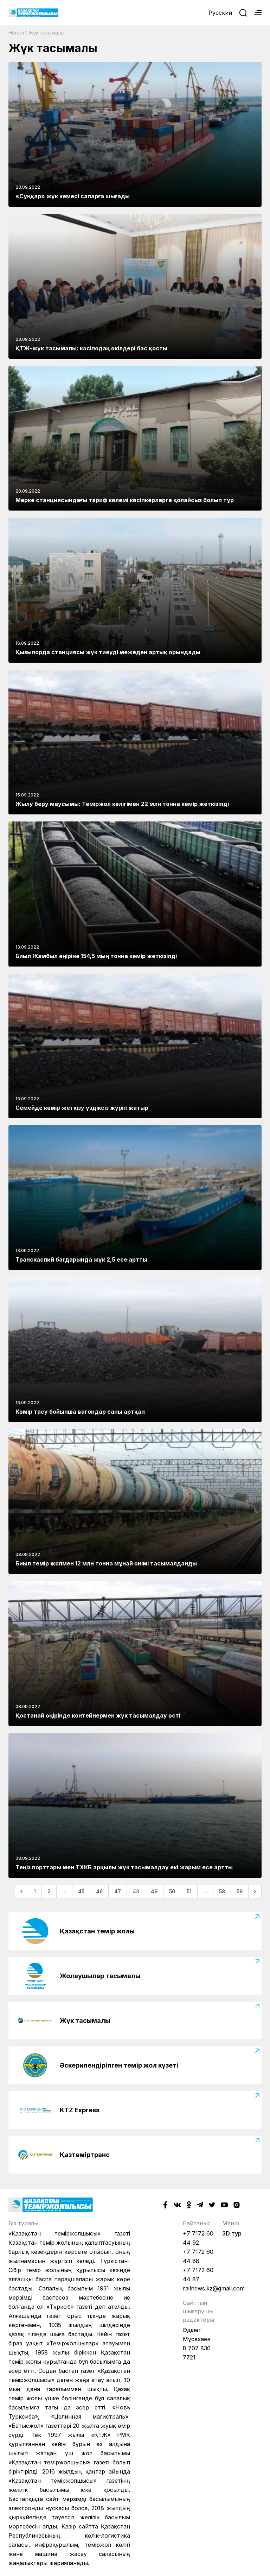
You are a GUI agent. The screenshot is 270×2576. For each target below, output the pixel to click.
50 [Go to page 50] (172, 1891)
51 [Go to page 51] (189, 1891)
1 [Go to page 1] (35, 1891)
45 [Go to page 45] (81, 1891)
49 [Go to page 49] (154, 1891)
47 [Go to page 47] (117, 1891)
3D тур (232, 2233)
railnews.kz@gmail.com (214, 2288)
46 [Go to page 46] (99, 1891)
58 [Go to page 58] (222, 1891)
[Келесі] (255, 1891)
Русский (220, 12)
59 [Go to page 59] (240, 1891)
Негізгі (16, 33)
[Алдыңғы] (21, 1891)
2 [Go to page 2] (49, 1891)
